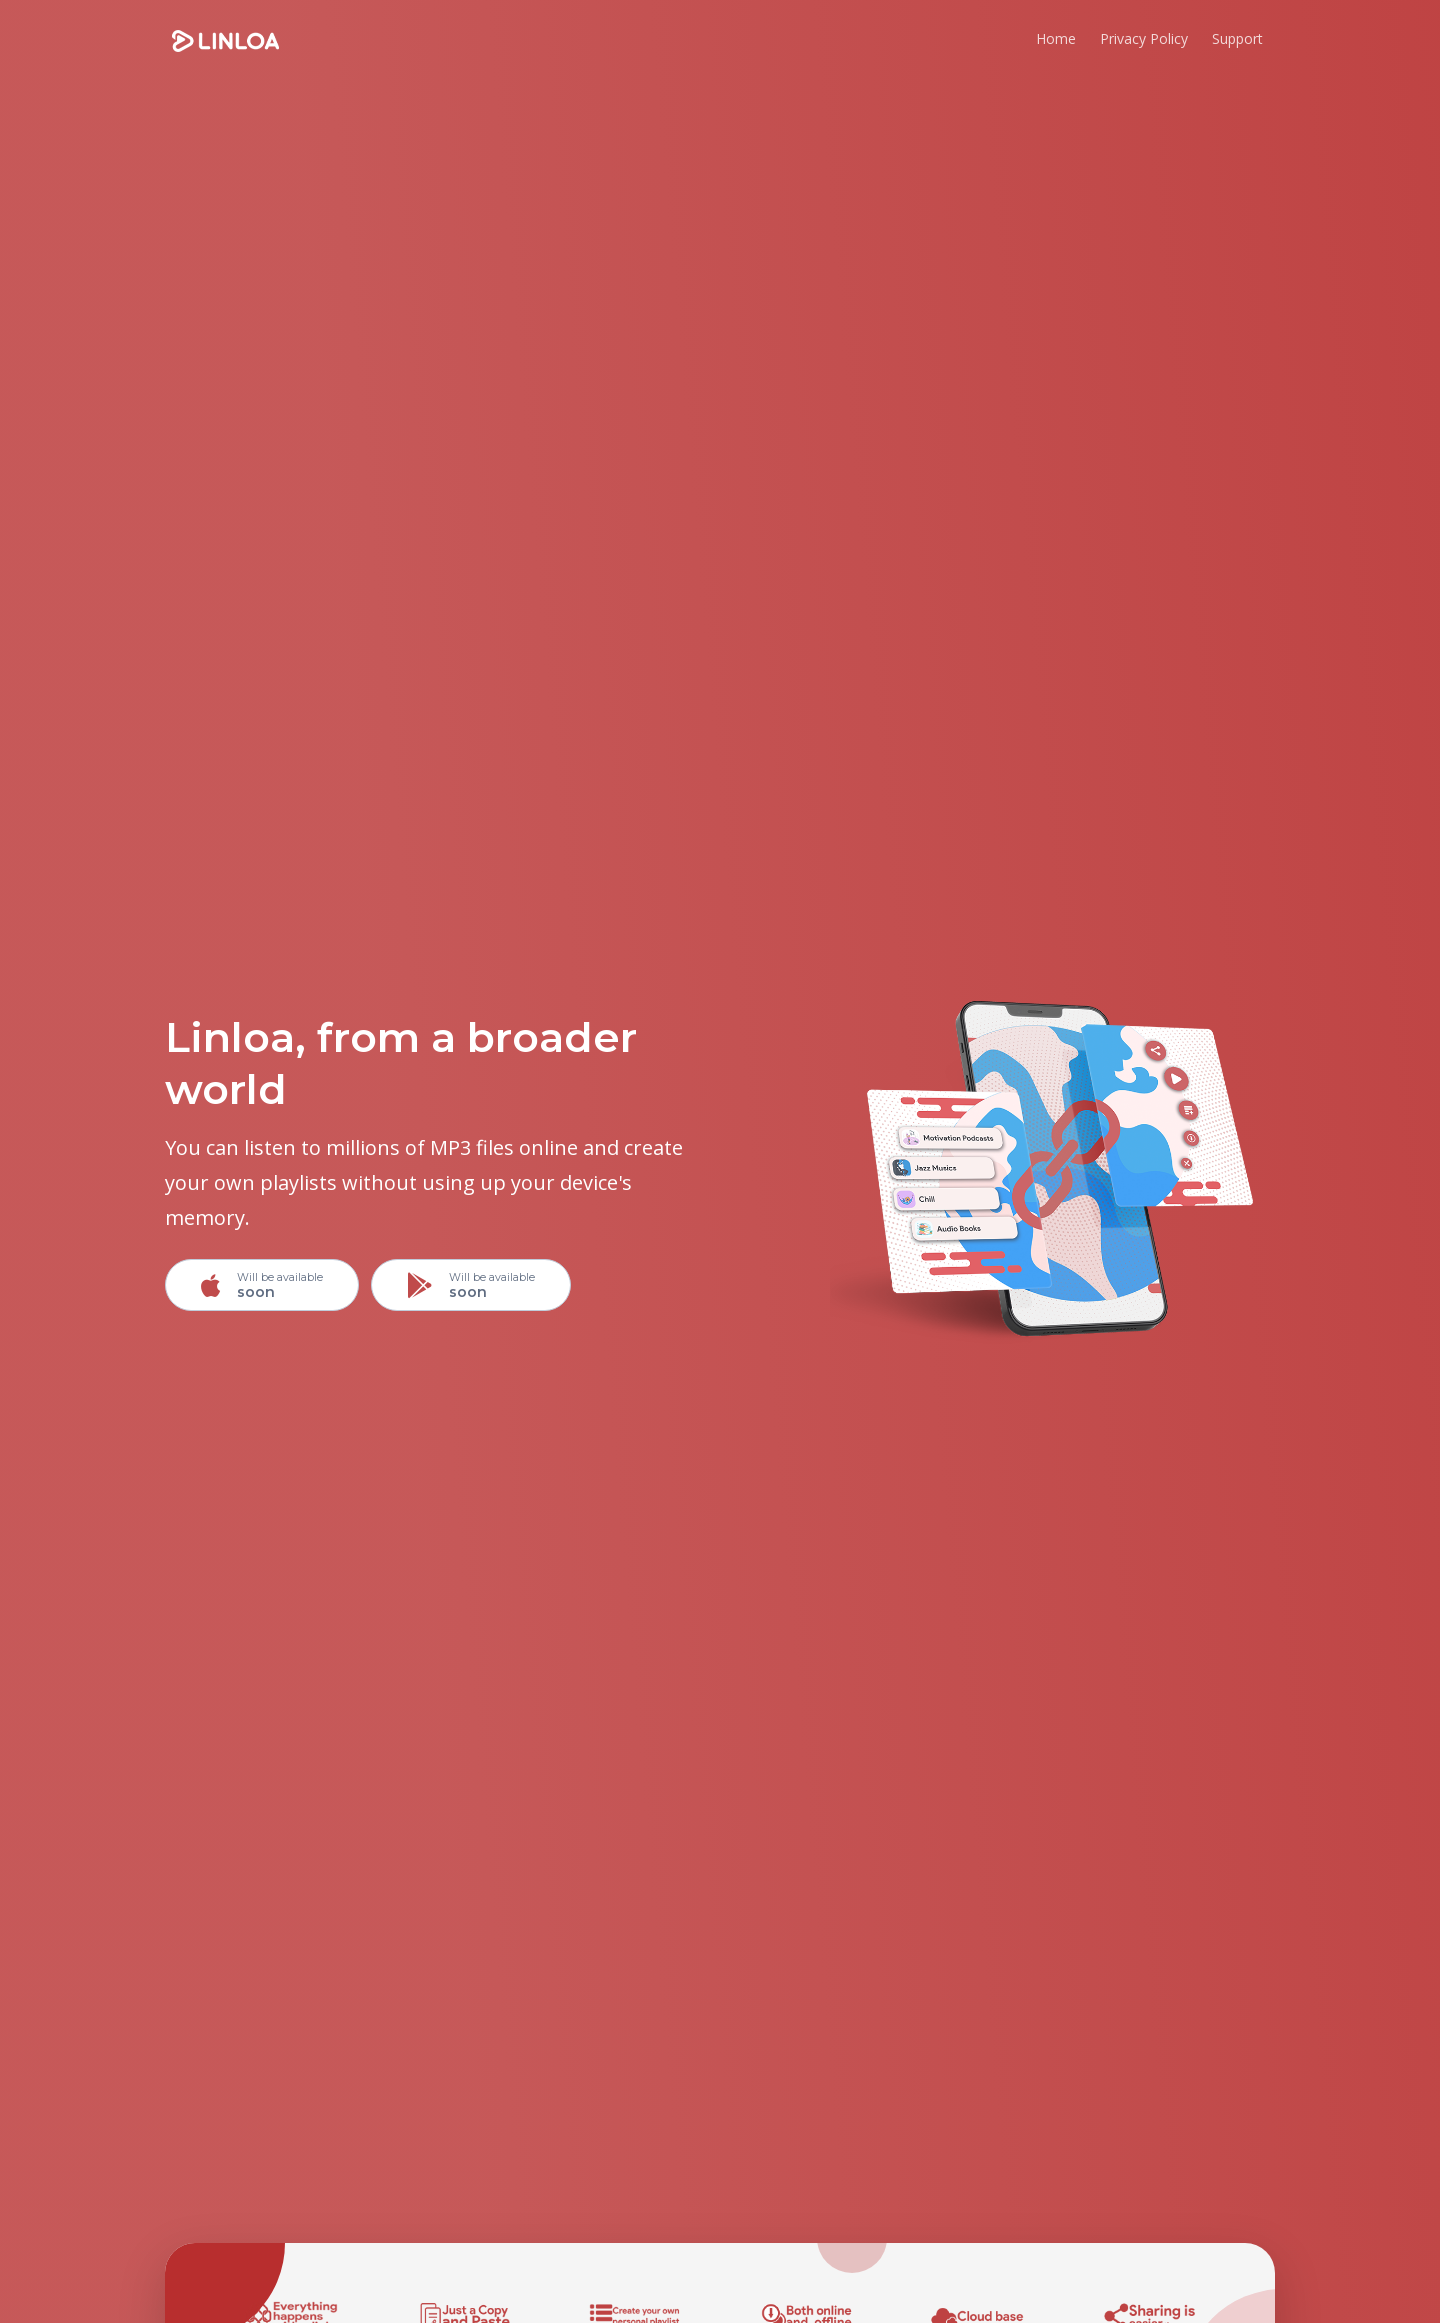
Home (1056, 38)
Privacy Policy (1144, 38)
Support (1237, 38)
